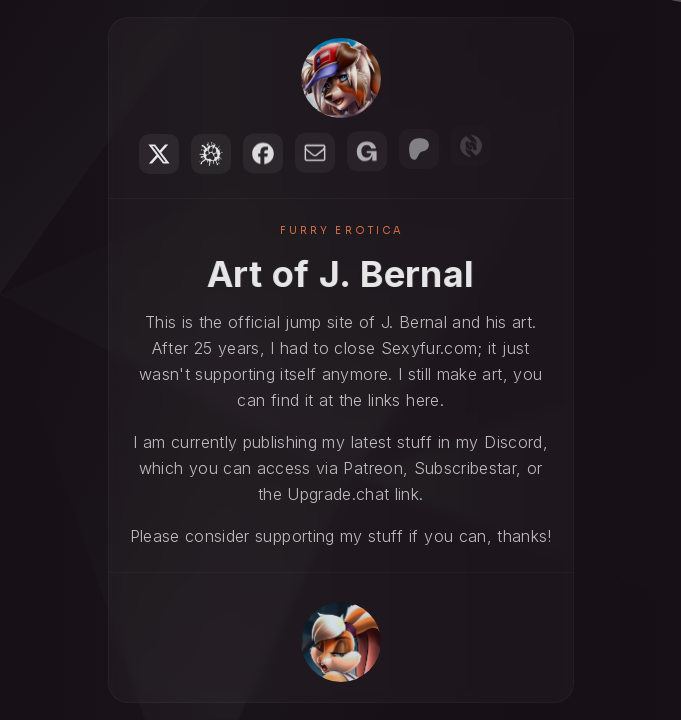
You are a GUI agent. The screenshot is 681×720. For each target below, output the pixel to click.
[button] (159, 154)
